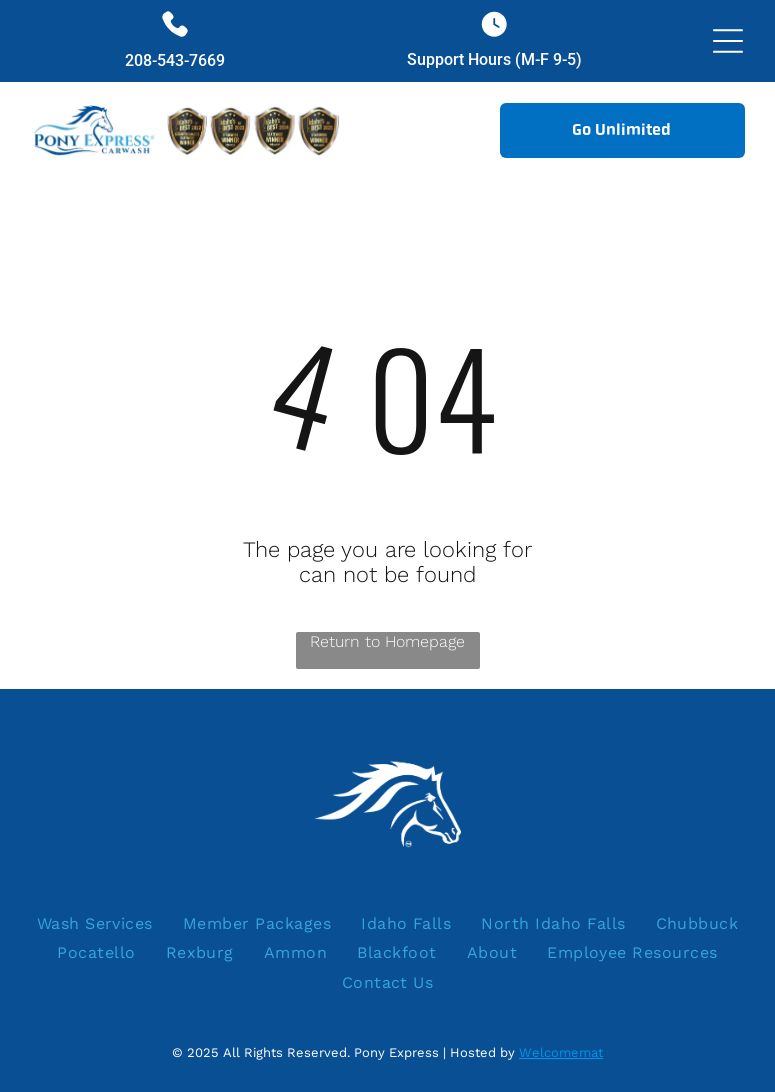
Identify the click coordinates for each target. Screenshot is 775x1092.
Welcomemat (561, 1052)
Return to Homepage (387, 641)
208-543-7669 (175, 60)
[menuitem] (95, 923)
